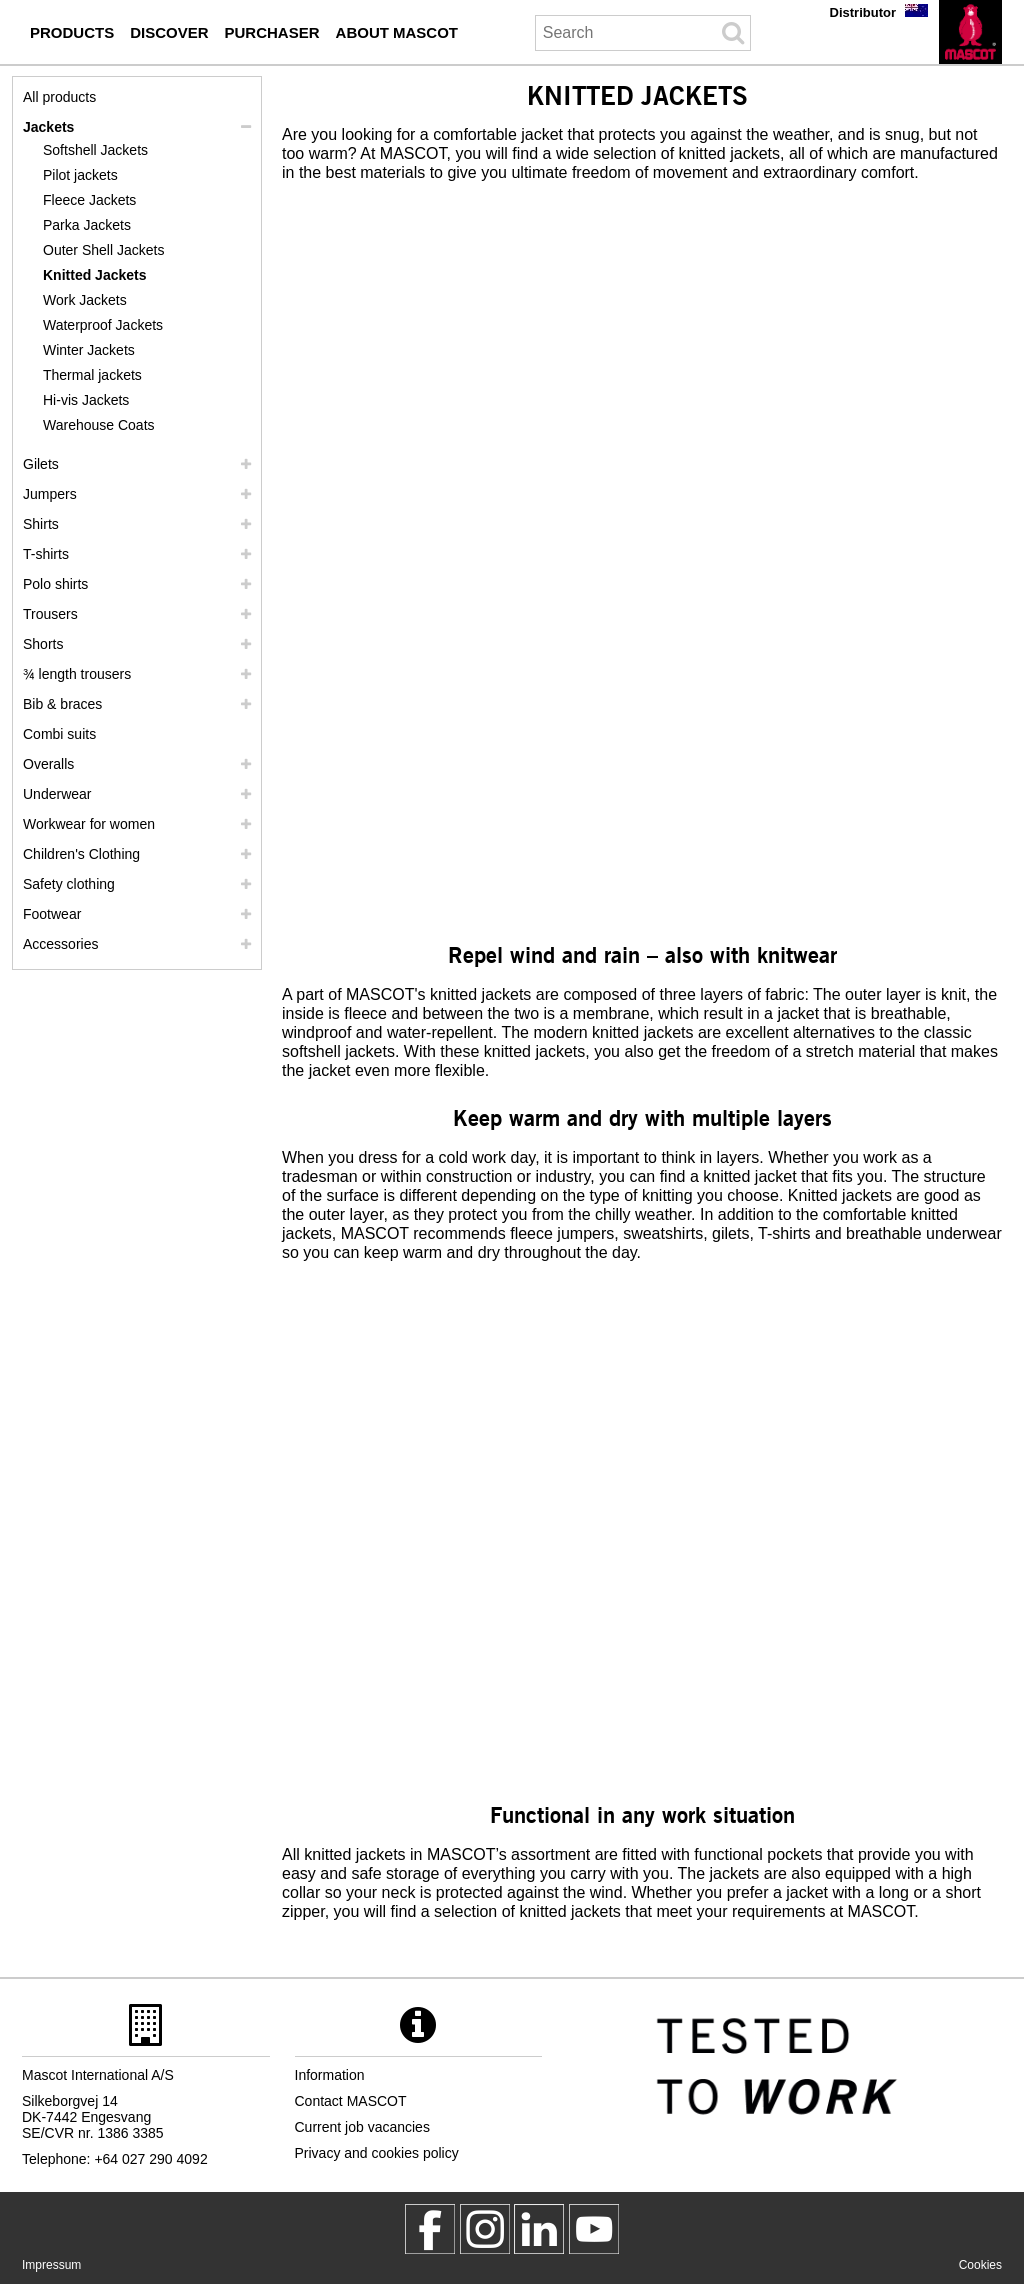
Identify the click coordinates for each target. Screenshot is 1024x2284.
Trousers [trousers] (50, 614)
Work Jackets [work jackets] (85, 300)
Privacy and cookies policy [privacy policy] (377, 2153)
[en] (970, 32)
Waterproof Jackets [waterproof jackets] (103, 325)
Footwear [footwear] (52, 914)
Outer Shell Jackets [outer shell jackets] (103, 250)
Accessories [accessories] (60, 944)
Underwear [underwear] (57, 794)
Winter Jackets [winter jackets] (89, 350)
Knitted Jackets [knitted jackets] (94, 275)
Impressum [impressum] (51, 2265)
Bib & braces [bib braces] (62, 704)
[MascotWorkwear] (430, 2229)
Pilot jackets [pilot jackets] (80, 175)
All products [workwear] (59, 97)
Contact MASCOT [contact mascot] (351, 2101)
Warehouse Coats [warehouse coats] (99, 425)
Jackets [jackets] (48, 127)
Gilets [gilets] (41, 464)
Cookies (980, 2265)
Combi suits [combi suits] (59, 734)
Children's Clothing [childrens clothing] (81, 854)
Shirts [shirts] (41, 524)
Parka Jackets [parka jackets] (87, 225)
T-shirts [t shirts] (46, 554)
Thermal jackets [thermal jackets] (92, 375)
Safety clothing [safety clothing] (69, 884)
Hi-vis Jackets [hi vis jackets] (86, 400)
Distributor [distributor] (863, 12)
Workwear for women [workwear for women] (89, 824)
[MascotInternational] (594, 2229)
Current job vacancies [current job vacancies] (362, 2127)
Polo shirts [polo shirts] (55, 584)
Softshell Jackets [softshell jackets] (95, 150)
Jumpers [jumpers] (50, 494)
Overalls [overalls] (48, 764)
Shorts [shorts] (43, 644)
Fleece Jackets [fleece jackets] (89, 200)
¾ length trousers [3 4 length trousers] (77, 674)
